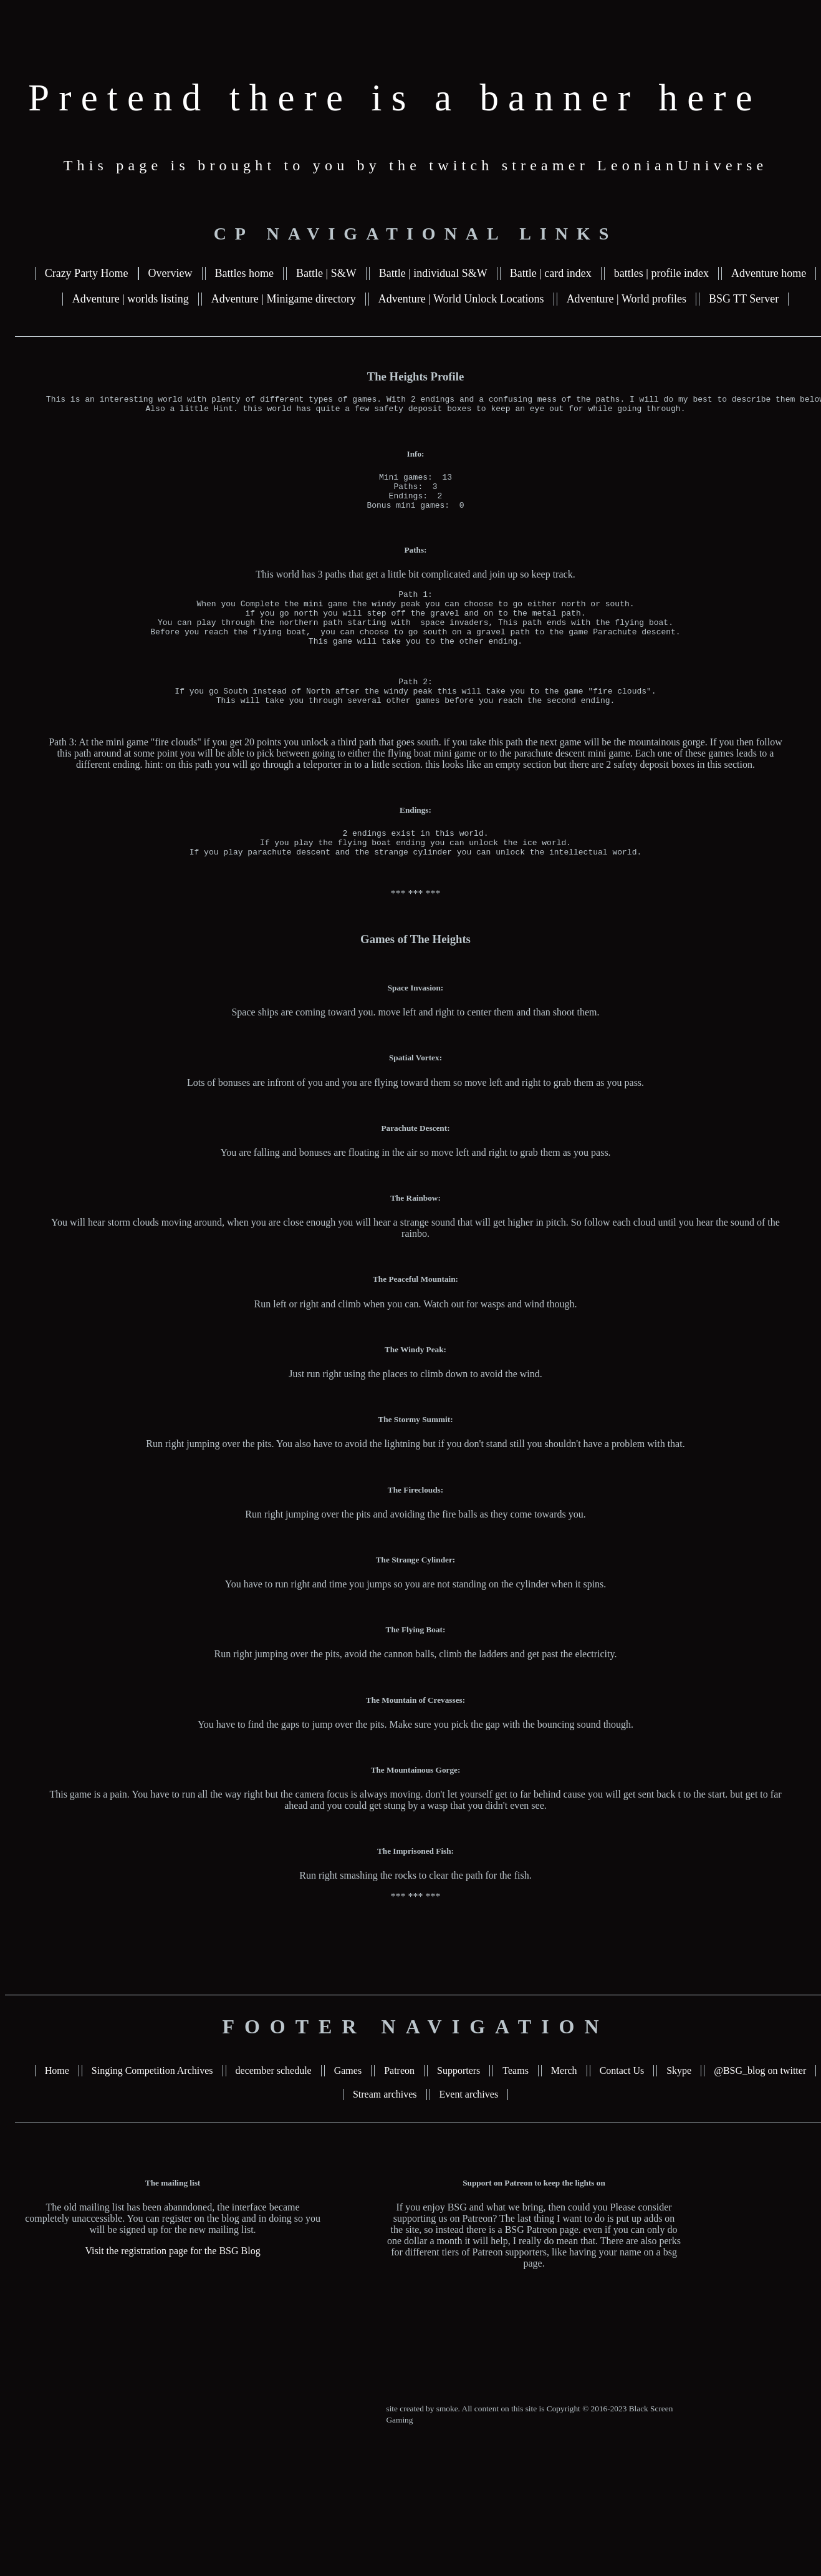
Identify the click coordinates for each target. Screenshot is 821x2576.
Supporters (458, 2104)
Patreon (399, 2104)
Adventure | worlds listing (130, 299)
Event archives (469, 2128)
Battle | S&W (326, 273)
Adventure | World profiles (626, 299)
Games (348, 2104)
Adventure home (768, 273)
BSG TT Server (744, 299)
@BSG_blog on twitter (760, 2104)
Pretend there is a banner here (395, 98)
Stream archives (385, 2128)
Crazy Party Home (86, 273)
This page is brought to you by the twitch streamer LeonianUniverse (416, 165)
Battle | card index (551, 273)
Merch (564, 2104)
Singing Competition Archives (152, 2104)
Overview (170, 273)
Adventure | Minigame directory (283, 299)
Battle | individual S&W (433, 273)
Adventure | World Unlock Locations (461, 299)
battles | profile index (661, 273)
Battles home (244, 273)
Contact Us (622, 2104)
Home (57, 2104)
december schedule (274, 2104)
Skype (678, 2104)
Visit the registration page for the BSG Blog (172, 2284)
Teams (515, 2104)
